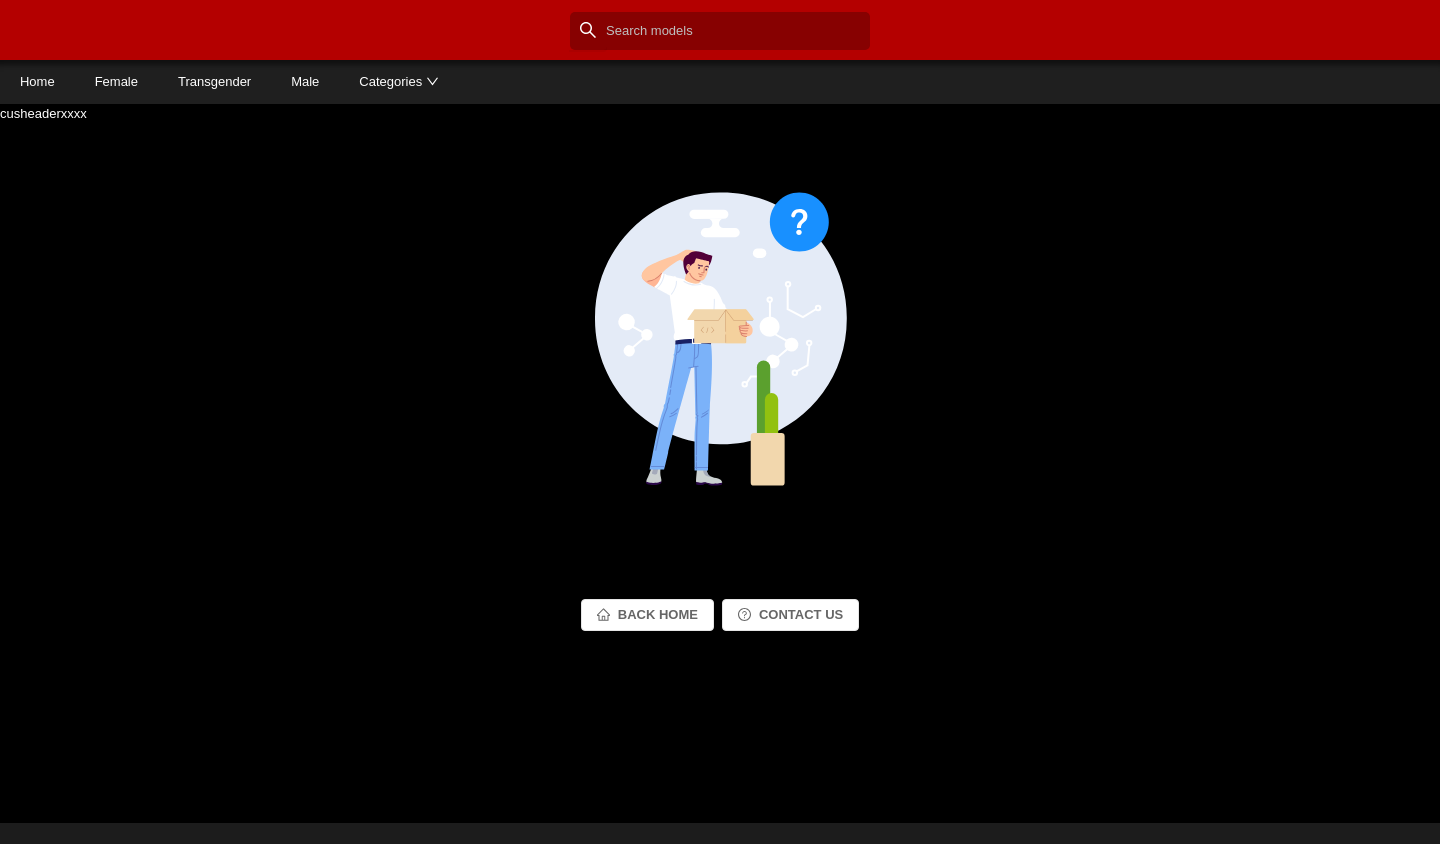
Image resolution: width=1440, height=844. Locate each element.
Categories (399, 81)
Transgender (214, 81)
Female (116, 81)
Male (305, 81)
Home (37, 81)
